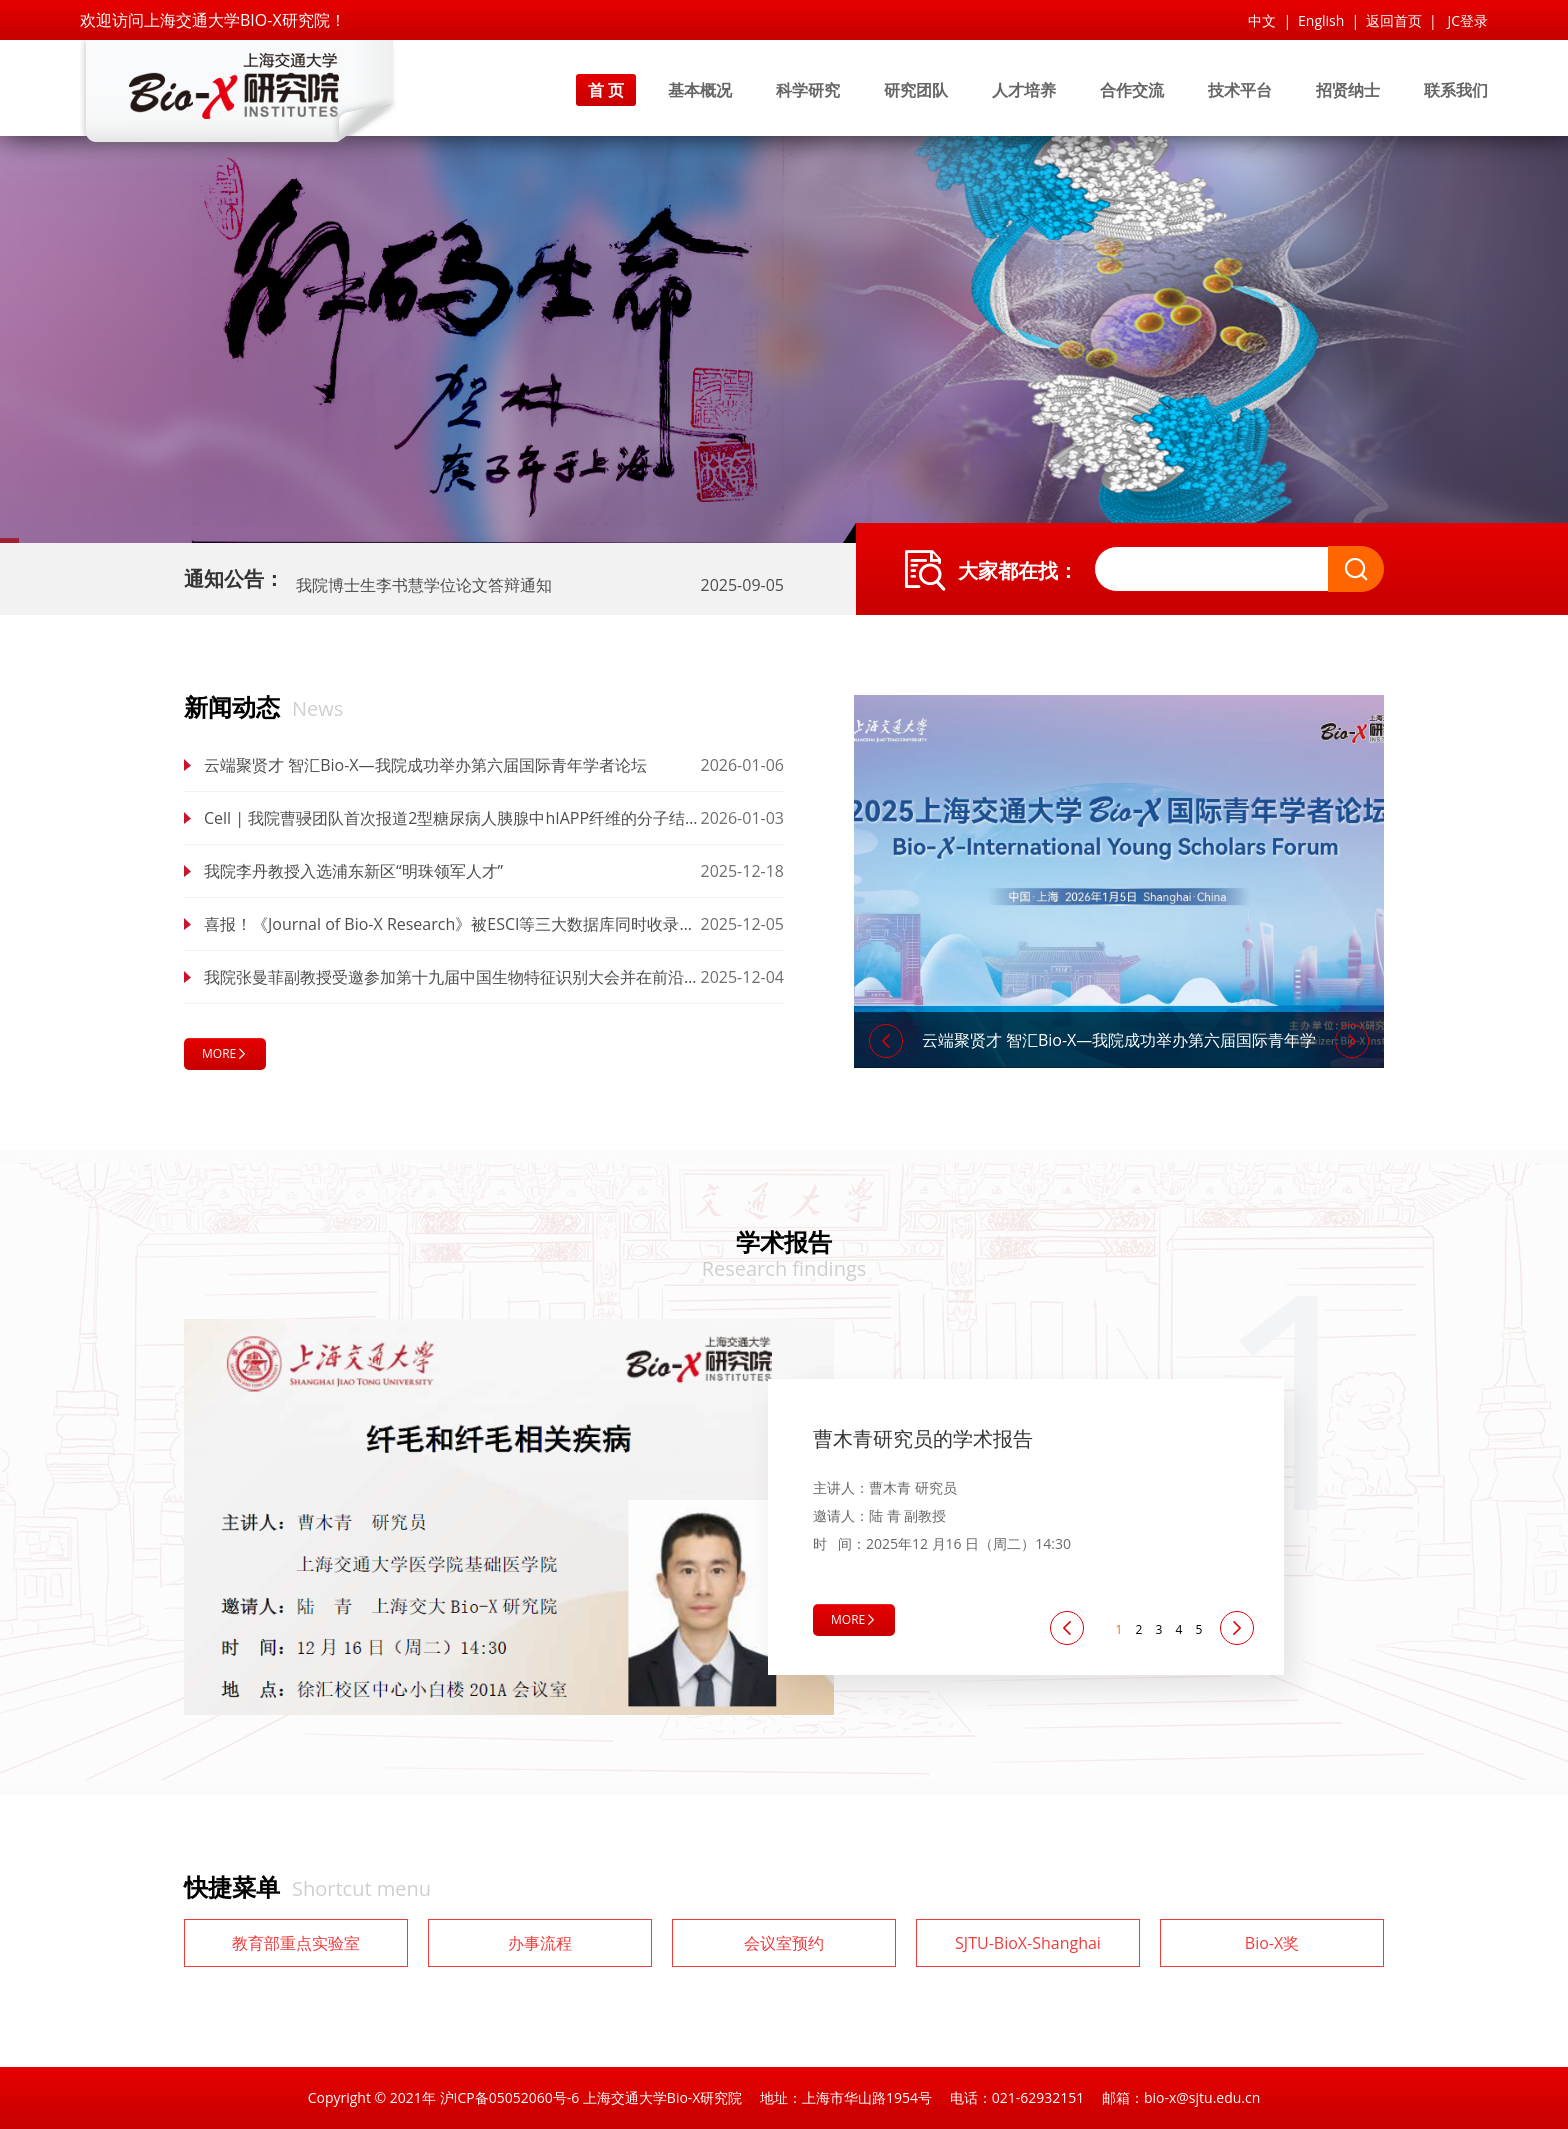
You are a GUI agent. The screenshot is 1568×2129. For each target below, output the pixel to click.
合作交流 (1132, 90)
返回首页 (1394, 20)
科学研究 (808, 90)
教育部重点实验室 (296, 1943)
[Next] (1352, 1041)
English (1321, 20)
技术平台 (1240, 90)
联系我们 (1456, 90)
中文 (1262, 20)
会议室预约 (784, 1943)
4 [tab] (1179, 1629)
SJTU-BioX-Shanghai (1028, 1943)
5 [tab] (1199, 1629)
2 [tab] (1139, 1629)
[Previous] (886, 1041)
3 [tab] (1159, 1629)
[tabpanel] (784, 1517)
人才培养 (1024, 90)
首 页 (606, 90)
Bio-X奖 (1272, 1943)
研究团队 (916, 90)
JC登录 (1467, 20)
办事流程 (540, 1943)
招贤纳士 (1348, 90)
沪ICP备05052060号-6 (510, 2097)
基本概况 (700, 90)
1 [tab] (1119, 1629)
